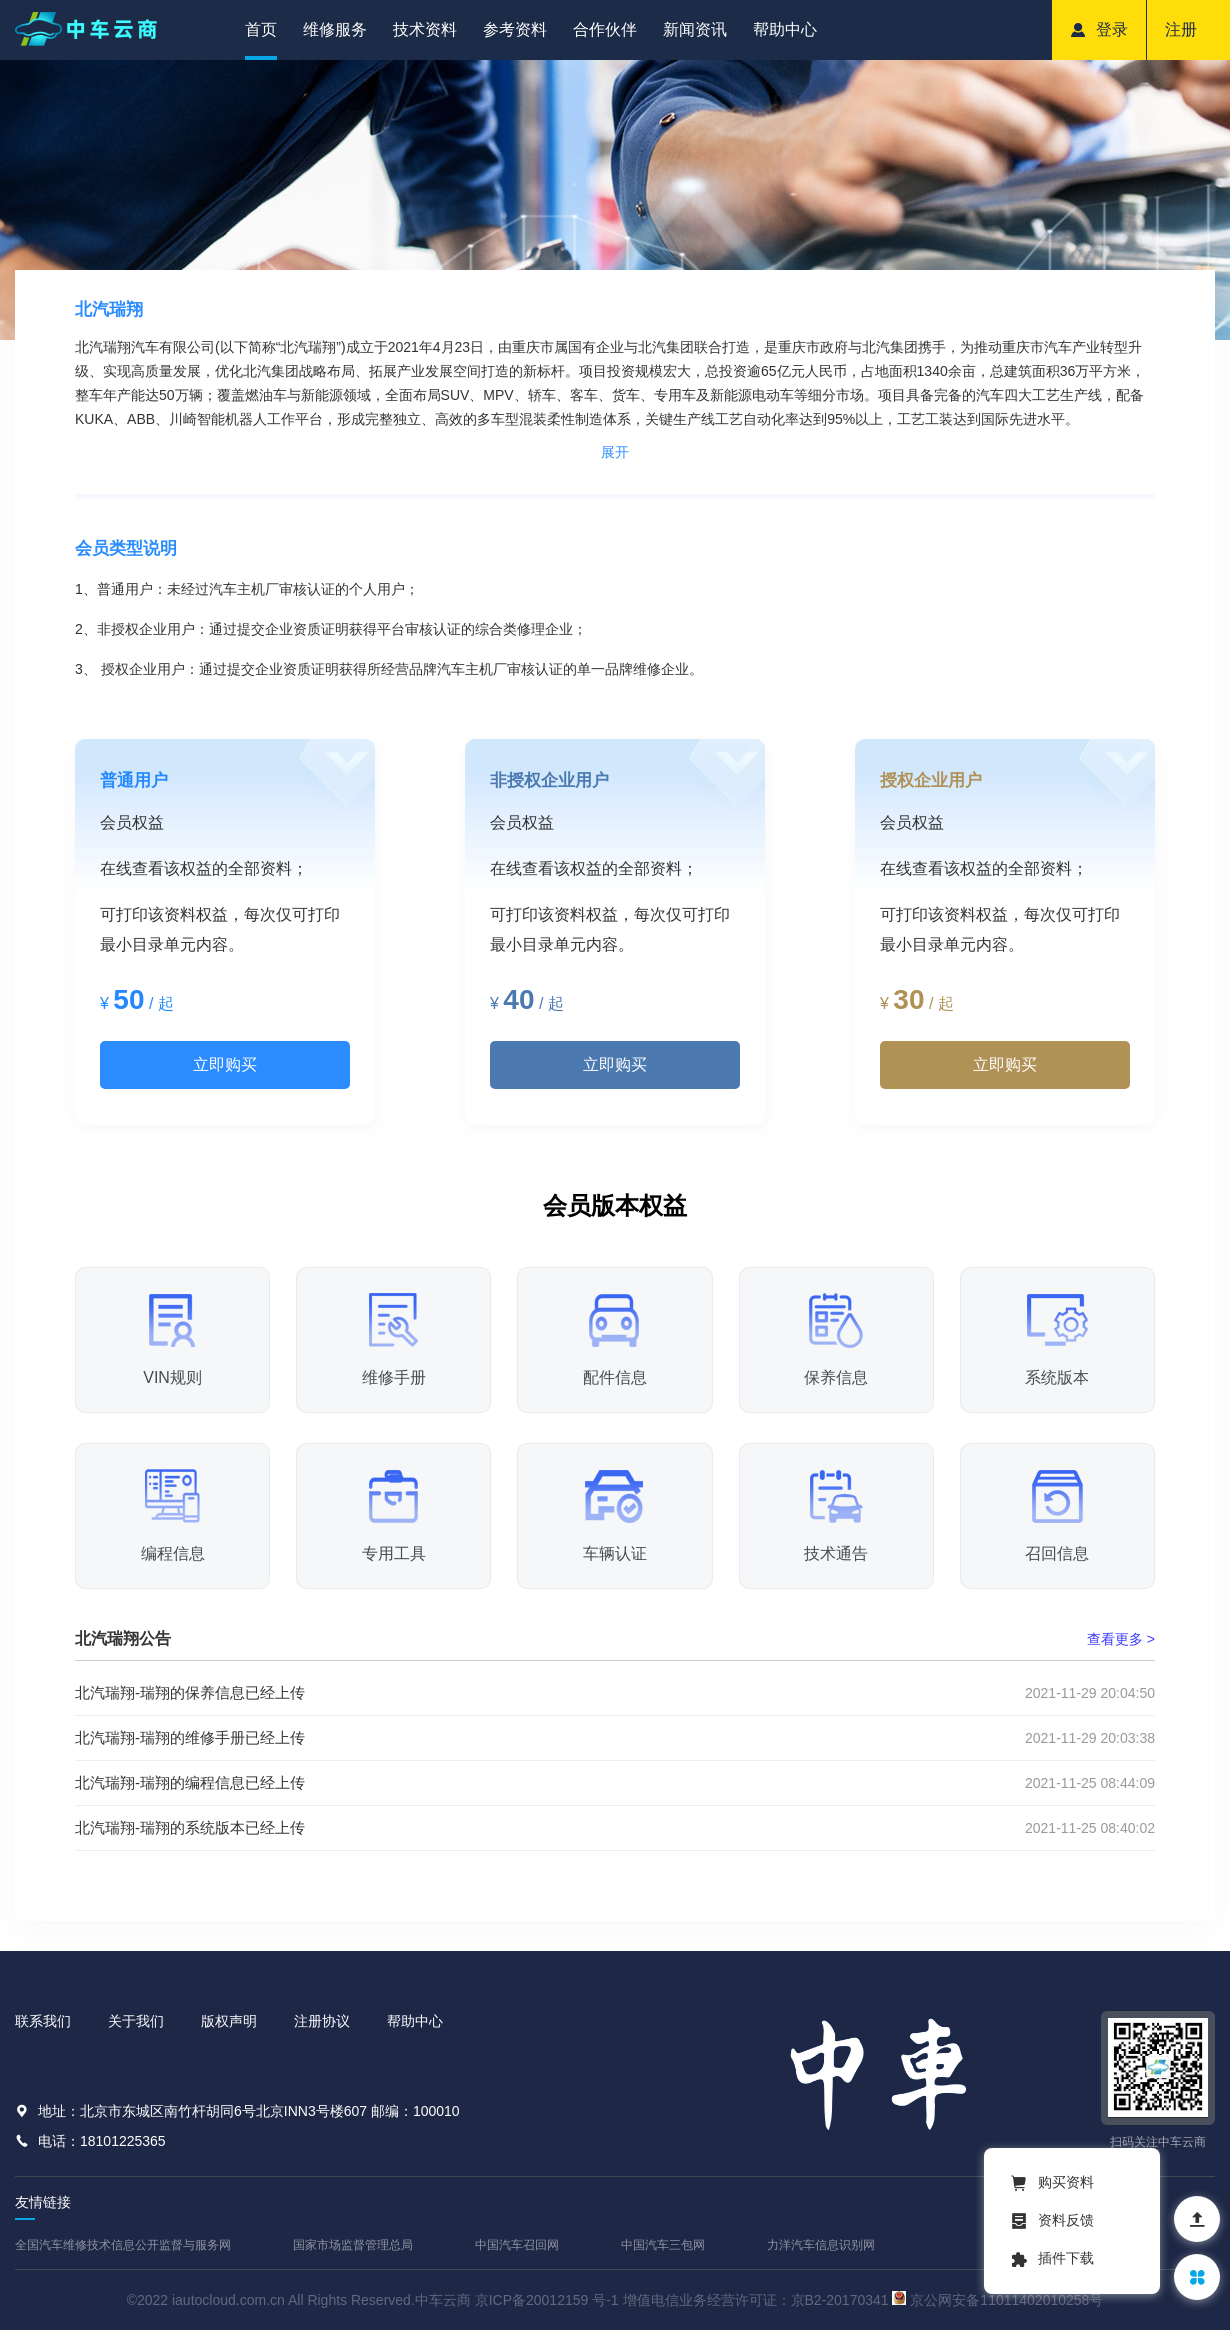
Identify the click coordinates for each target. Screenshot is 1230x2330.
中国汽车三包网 (663, 2245)
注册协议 (322, 2021)
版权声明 (229, 2021)
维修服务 (335, 29)
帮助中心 (785, 29)
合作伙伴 (605, 29)
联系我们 (43, 2021)
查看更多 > (1121, 1639)
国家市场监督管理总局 (353, 2245)
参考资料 (515, 29)
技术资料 (425, 29)
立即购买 (225, 1064)
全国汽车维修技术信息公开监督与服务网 (123, 2245)
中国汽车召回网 (517, 2245)
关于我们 (136, 2021)
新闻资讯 (695, 29)
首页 (261, 29)
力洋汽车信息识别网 (821, 2245)
